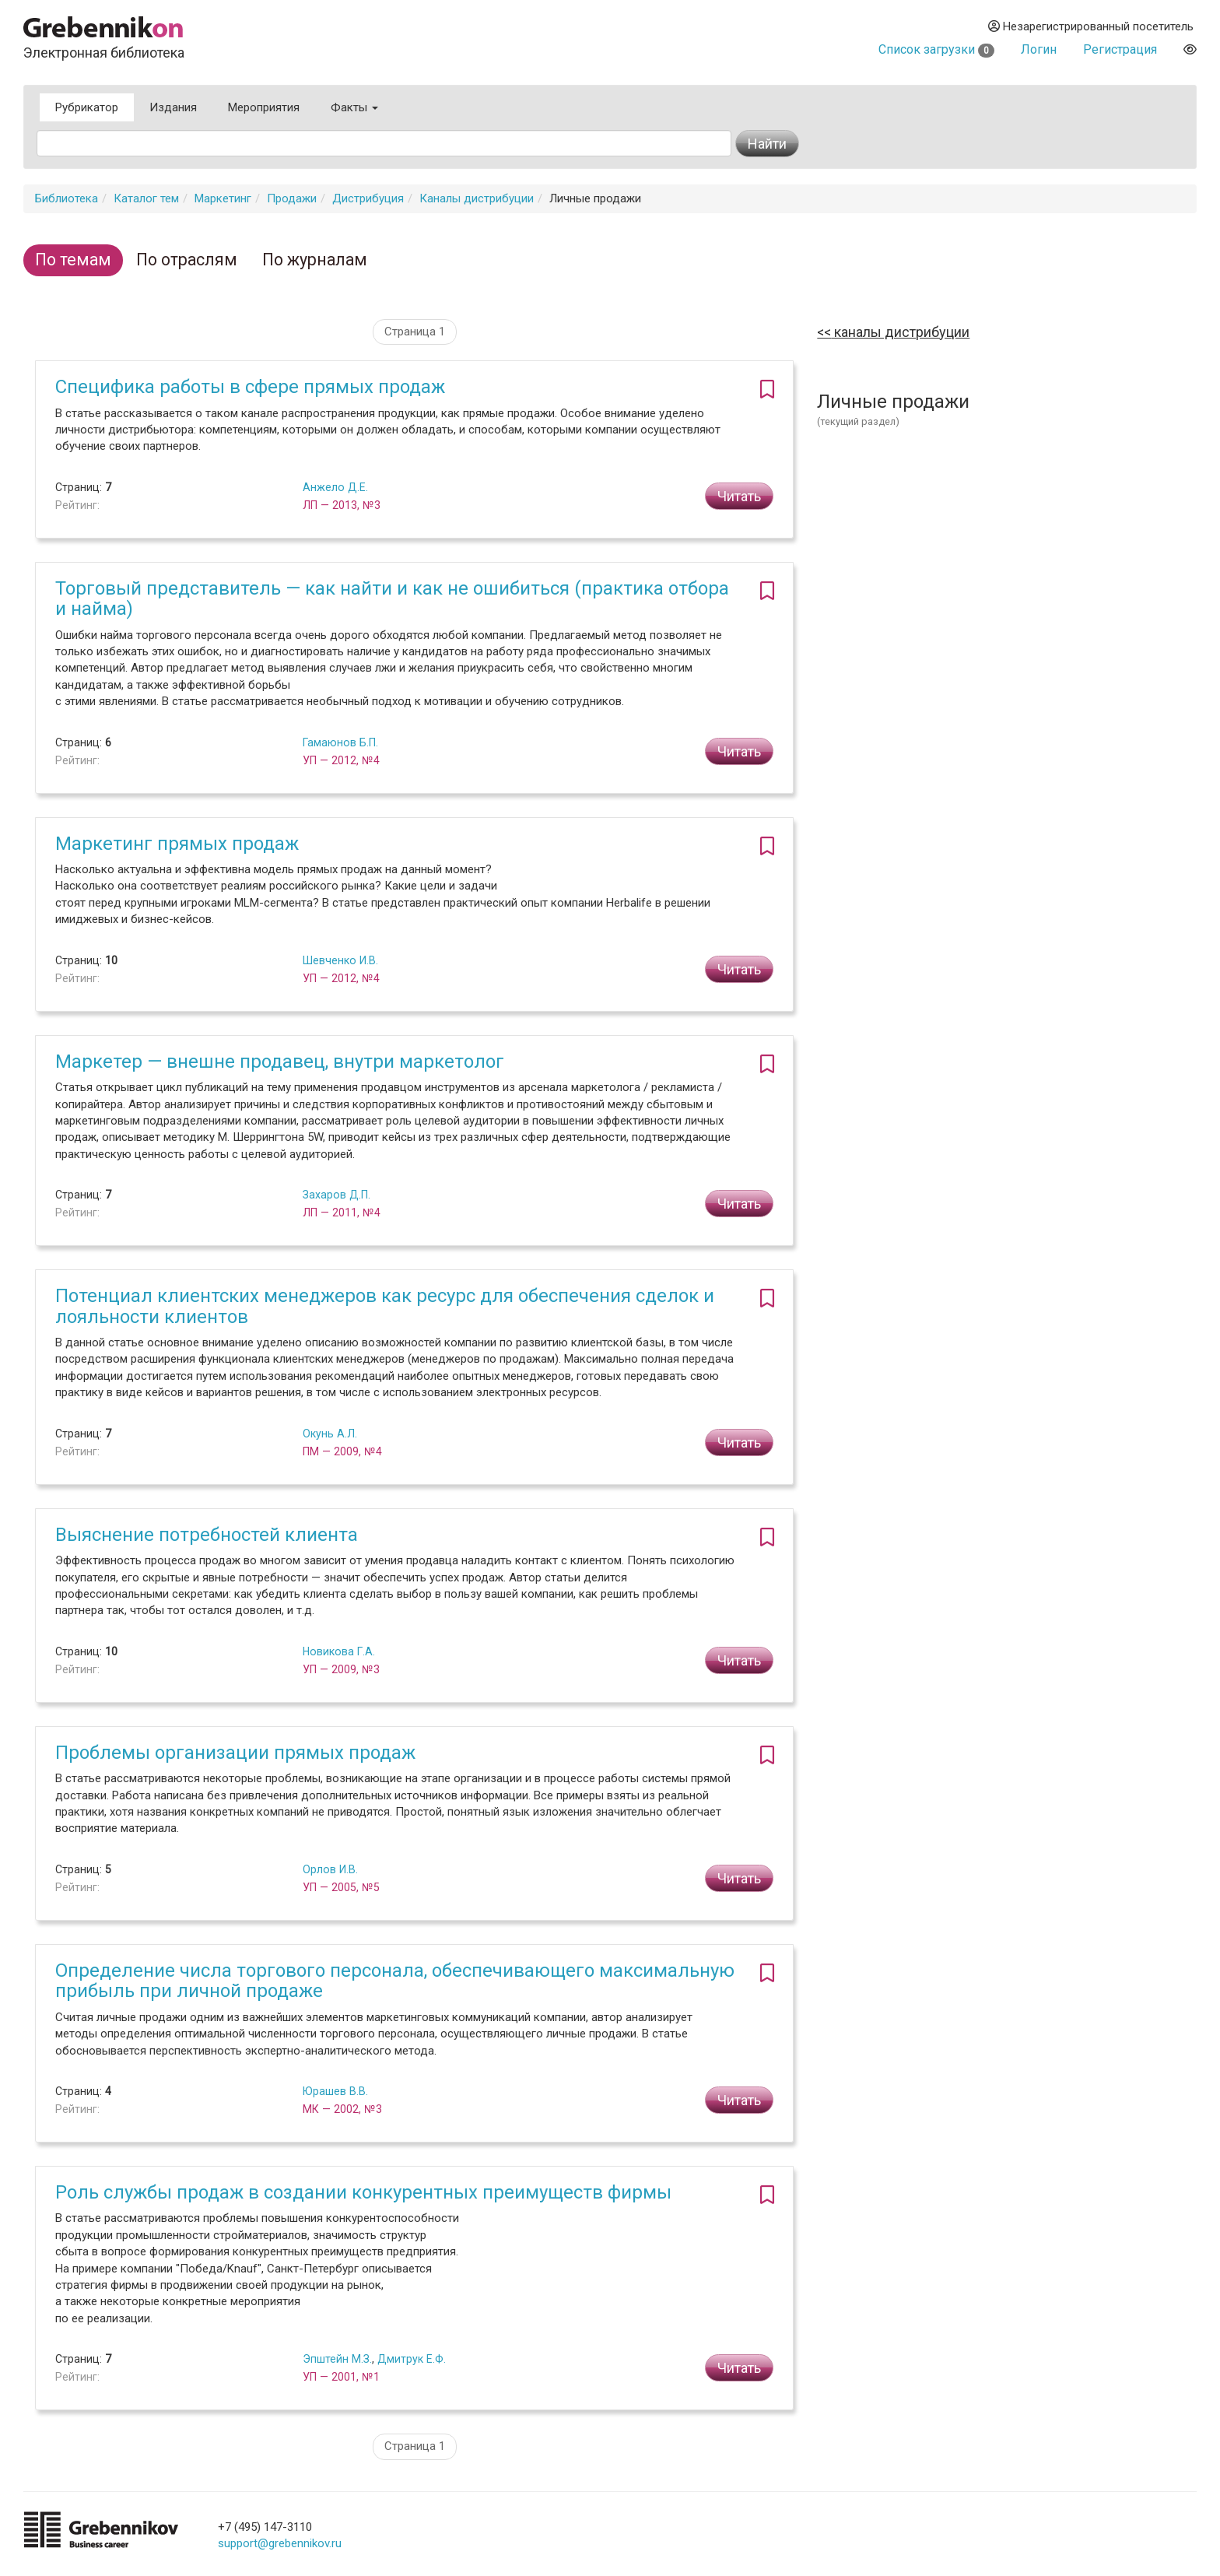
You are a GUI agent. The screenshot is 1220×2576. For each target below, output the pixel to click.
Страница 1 (414, 332)
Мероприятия (264, 107)
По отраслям (186, 259)
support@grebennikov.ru (280, 2543)
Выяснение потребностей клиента (206, 1535)
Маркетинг (223, 198)
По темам (73, 259)
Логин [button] (1039, 49)
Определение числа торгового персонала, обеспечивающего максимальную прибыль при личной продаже (394, 1981)
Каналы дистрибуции (476, 198)
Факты (354, 107)
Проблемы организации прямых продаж (235, 1753)
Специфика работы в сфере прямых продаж (250, 387)
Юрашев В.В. (335, 2091)
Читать (739, 496)
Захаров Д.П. (336, 1194)
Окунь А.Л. (330, 1433)
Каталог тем (146, 198)
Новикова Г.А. (339, 1651)
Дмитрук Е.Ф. (411, 2359)
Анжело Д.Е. (335, 487)
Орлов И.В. (330, 1869)
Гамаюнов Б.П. (340, 742)
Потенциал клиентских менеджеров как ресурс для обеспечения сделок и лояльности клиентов (384, 1306)
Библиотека (66, 198)
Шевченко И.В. (340, 960)
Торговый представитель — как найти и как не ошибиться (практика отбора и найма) (392, 598)
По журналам (314, 259)
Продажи (292, 198)
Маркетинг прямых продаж (177, 844)
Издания (173, 107)
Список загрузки (936, 49)
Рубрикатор (86, 107)
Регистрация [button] (1120, 49)
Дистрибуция (368, 198)
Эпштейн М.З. (337, 2359)
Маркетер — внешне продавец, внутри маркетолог (279, 1061)
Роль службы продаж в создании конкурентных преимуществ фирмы (363, 2192)
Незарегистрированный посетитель (1091, 26)
